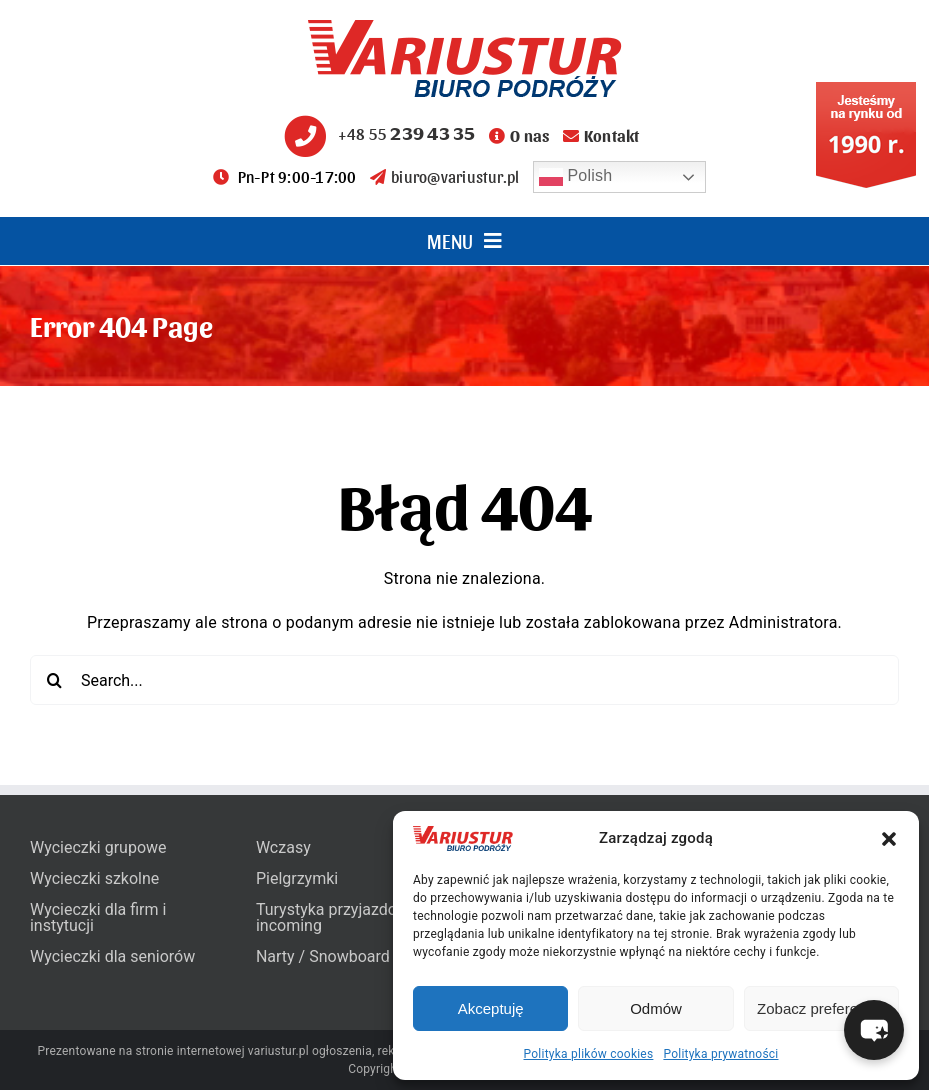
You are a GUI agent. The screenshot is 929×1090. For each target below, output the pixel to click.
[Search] (55, 680)
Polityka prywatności (720, 1054)
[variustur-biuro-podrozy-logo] (465, 27)
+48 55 (377, 133)
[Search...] (464, 680)
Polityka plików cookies (589, 1054)
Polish (576, 177)
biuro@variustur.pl (445, 176)
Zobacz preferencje (821, 1008)
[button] (889, 839)
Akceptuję (491, 1008)
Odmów (656, 1008)
